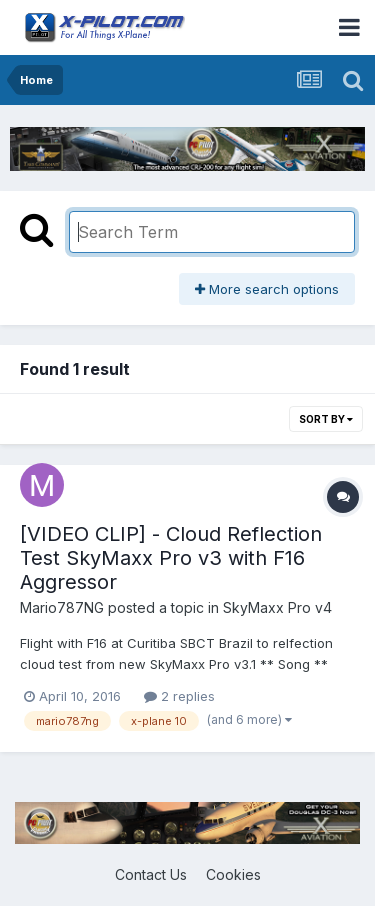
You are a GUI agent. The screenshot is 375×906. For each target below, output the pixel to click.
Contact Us (151, 874)
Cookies (233, 874)
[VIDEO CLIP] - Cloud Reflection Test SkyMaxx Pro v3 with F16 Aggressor (171, 558)
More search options (267, 289)
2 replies (179, 696)
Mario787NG (62, 607)
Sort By (326, 419)
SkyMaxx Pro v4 (277, 607)
